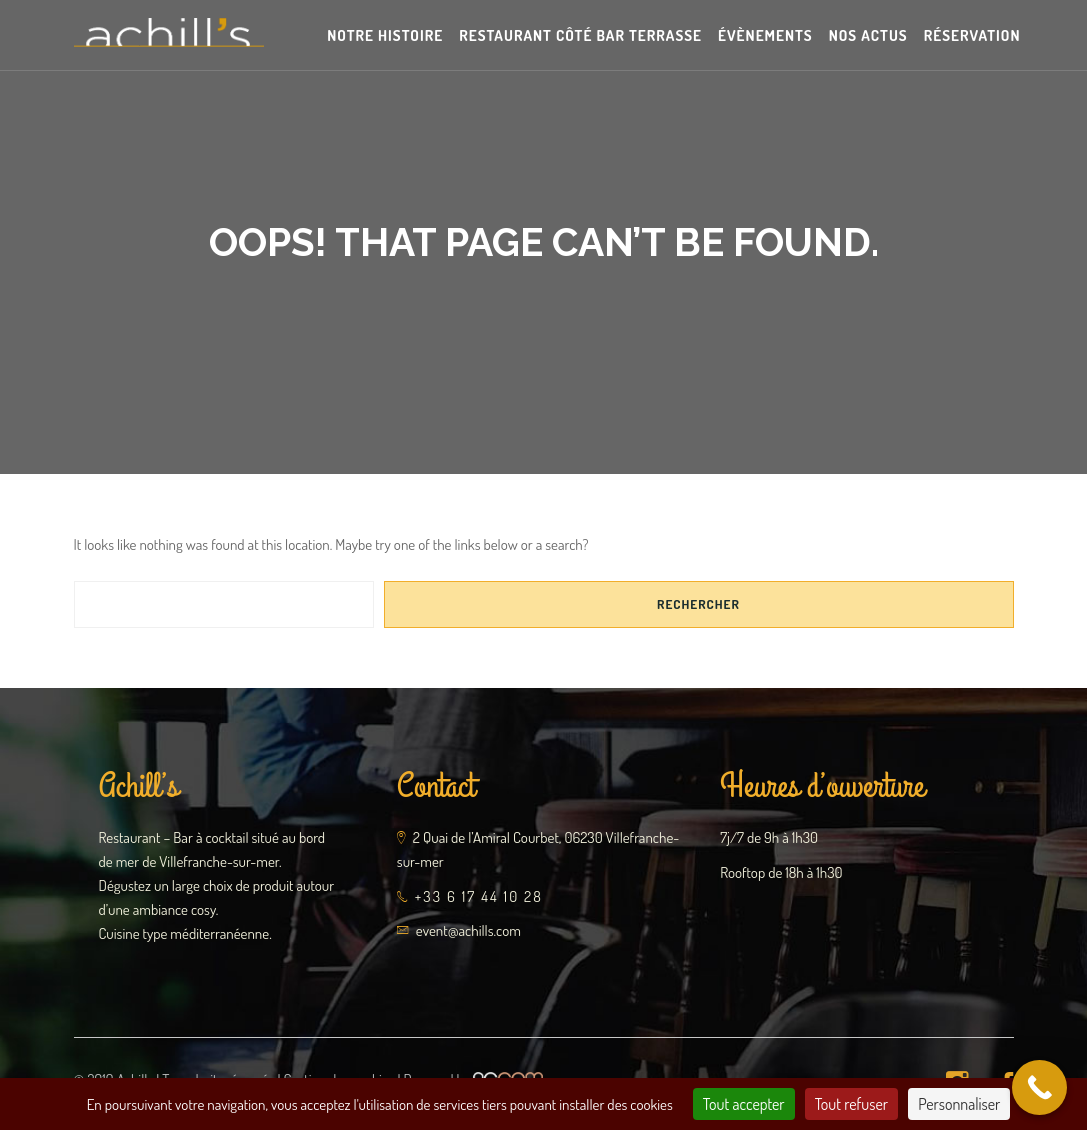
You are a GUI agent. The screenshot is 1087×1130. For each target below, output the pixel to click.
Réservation (972, 35)
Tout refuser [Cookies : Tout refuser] (851, 1104)
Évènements (765, 35)
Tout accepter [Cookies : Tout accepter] (744, 1104)
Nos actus (868, 35)
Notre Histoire (385, 35)
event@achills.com (468, 930)
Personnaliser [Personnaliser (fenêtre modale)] (959, 1104)
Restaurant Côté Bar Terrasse (580, 35)
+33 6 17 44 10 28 (479, 896)
